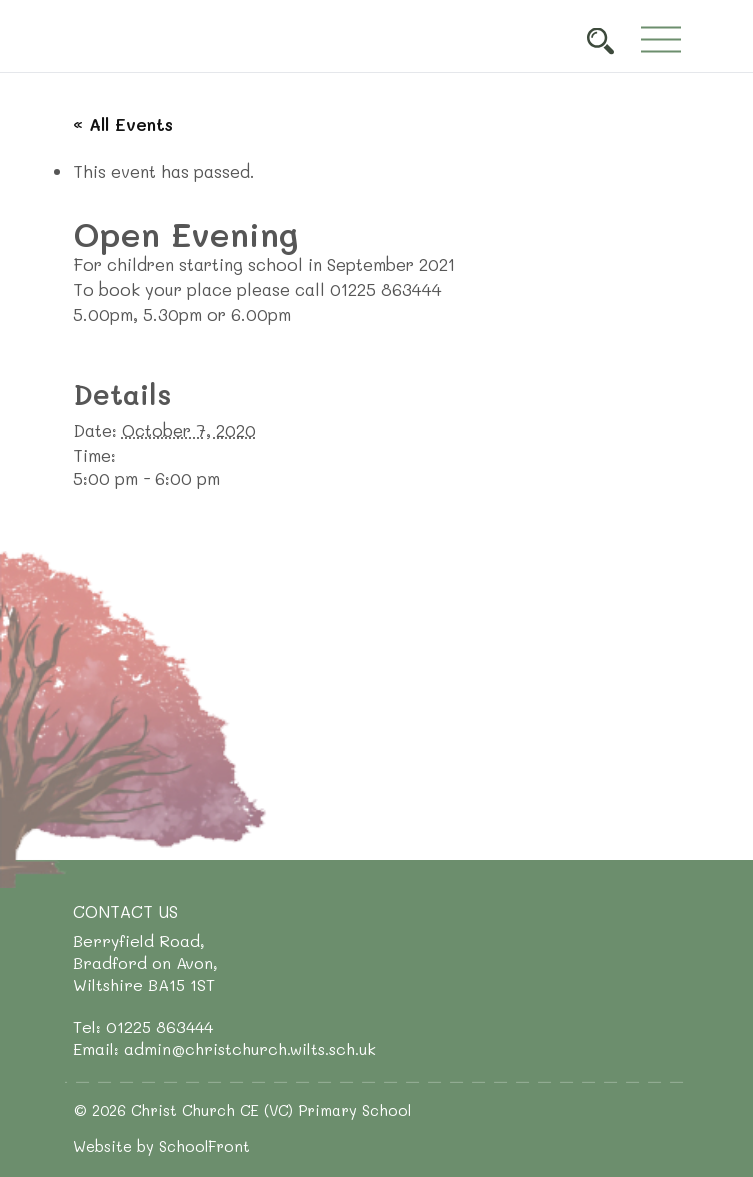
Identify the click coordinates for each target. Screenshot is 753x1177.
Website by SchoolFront (161, 1146)
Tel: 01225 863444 (143, 1026)
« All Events (123, 124)
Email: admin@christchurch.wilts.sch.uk (224, 1048)
